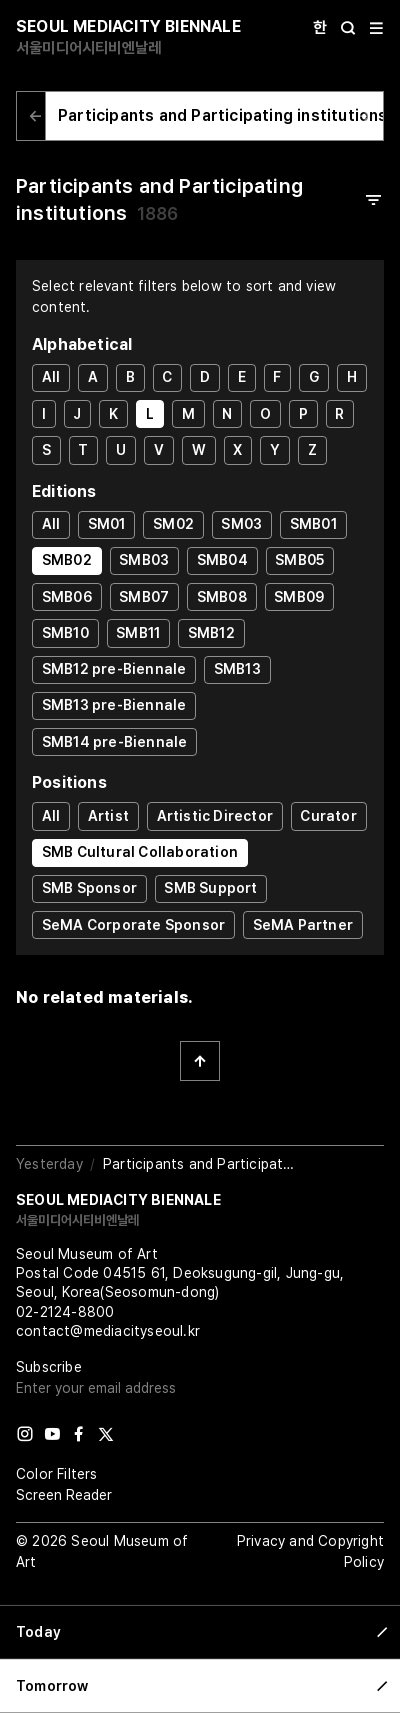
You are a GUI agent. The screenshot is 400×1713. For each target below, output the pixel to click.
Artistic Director (215, 816)
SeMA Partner (303, 925)
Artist (108, 816)
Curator (328, 816)
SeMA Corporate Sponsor (133, 925)
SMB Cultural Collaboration (140, 852)
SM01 (107, 524)
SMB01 (313, 524)
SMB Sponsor (89, 888)
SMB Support (210, 888)
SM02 (173, 524)
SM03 (241, 524)
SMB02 (67, 560)
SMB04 (222, 560)
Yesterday (49, 1164)
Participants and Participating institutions (223, 115)
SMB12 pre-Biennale (114, 669)
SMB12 (211, 633)
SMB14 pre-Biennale (115, 742)
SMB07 (144, 597)
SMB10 (65, 633)
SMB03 (144, 560)
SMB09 (299, 597)
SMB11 (138, 633)
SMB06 (67, 597)
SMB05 (299, 560)
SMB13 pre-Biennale (114, 705)
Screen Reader (64, 1495)
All (51, 377)
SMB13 (237, 669)
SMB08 (222, 597)
